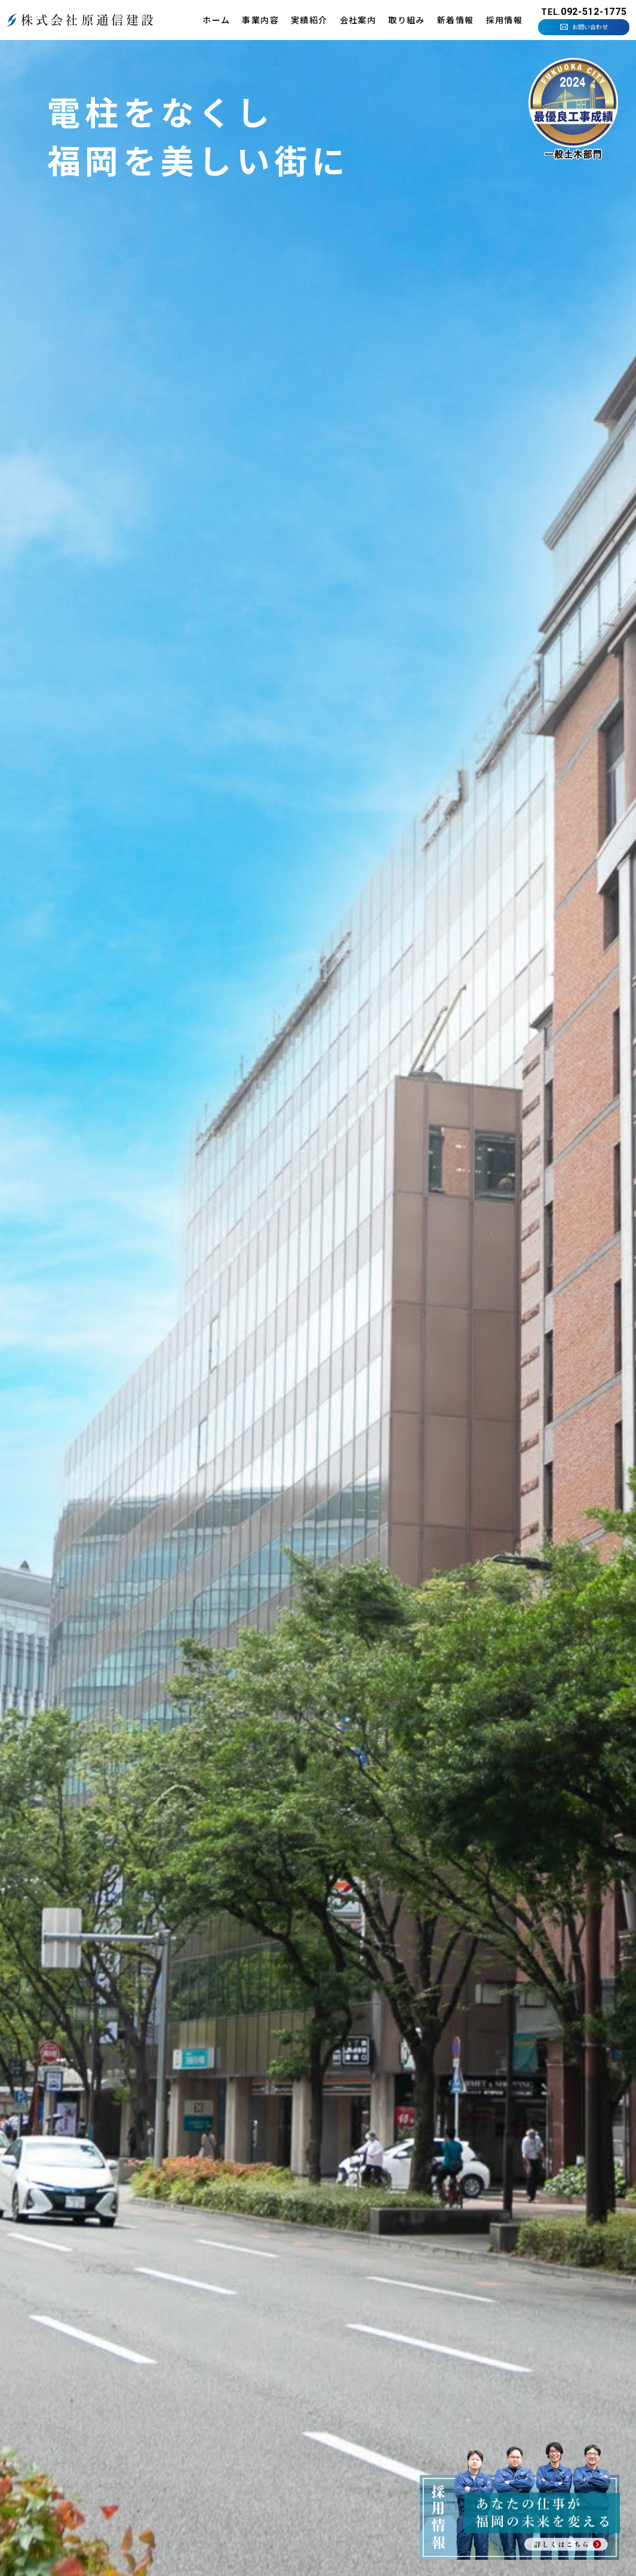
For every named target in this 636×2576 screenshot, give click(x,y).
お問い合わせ (590, 26)
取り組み (406, 20)
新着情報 (455, 20)
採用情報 (504, 20)
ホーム (216, 20)
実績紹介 (309, 20)
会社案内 (358, 20)
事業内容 (260, 20)
